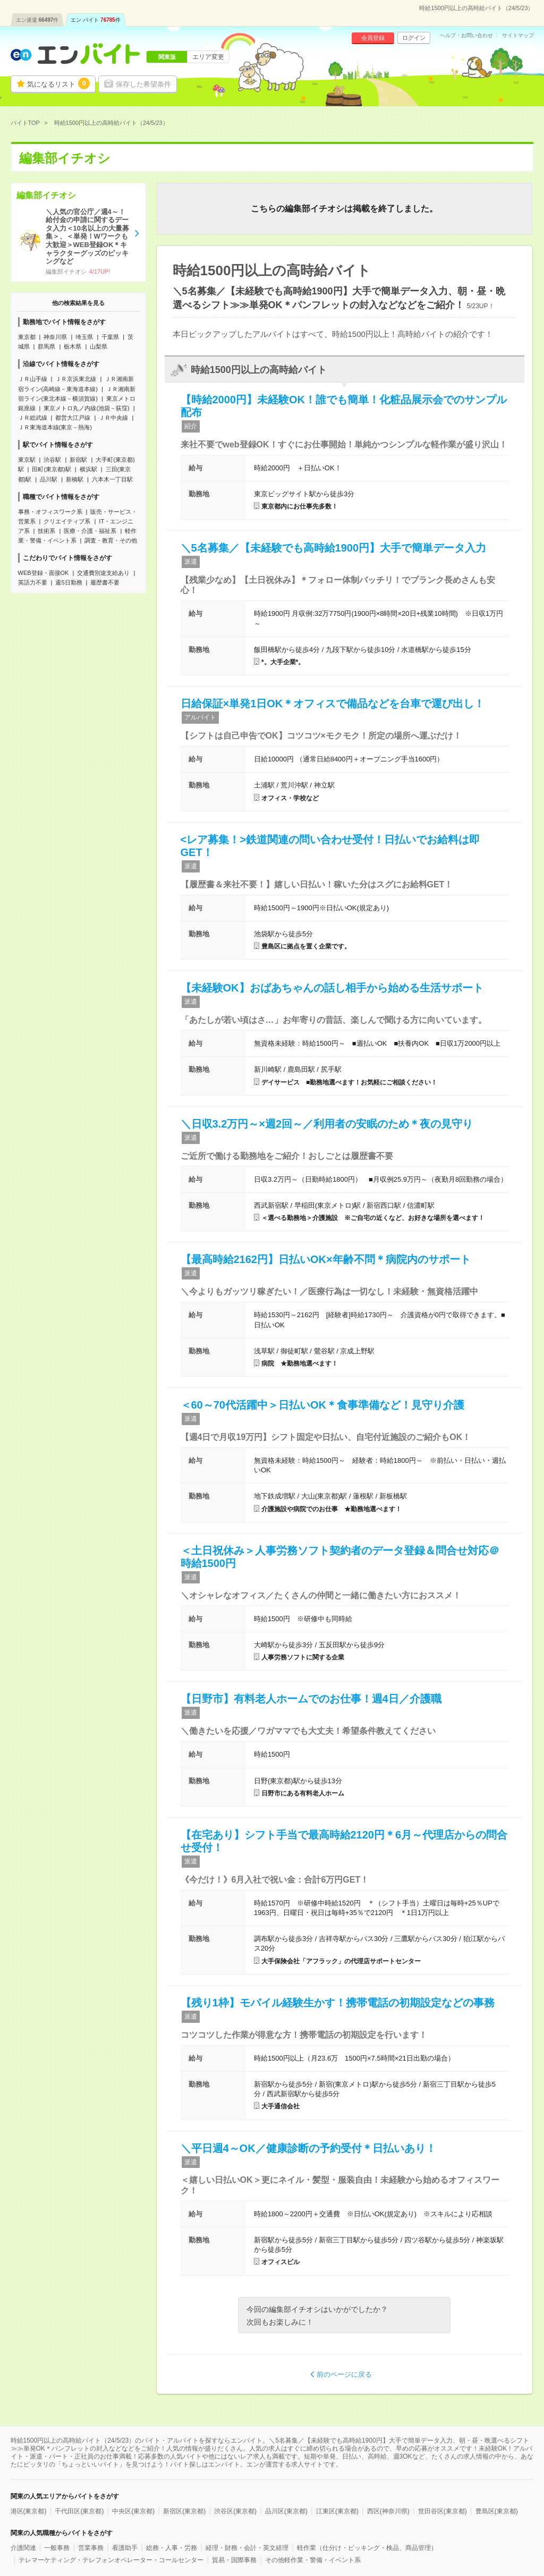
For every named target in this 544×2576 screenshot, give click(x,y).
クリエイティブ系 (67, 521)
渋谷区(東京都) (235, 2511)
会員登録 (373, 38)
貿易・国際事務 (234, 2560)
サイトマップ (518, 35)
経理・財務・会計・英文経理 (247, 2548)
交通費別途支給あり (103, 573)
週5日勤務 (68, 582)
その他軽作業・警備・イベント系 (313, 2560)
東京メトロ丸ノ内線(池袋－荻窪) (86, 408)
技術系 (46, 531)
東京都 (27, 337)
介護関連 (23, 2548)
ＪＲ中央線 (113, 417)
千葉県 (110, 337)
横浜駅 (88, 469)
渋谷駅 (52, 459)
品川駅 (48, 479)
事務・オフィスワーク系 (50, 512)
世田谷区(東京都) (442, 2511)
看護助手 (125, 2548)
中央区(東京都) (133, 2511)
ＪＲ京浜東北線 (75, 379)
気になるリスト (58, 83)
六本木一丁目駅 (112, 479)
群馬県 (46, 346)
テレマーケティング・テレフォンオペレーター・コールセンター (111, 2560)
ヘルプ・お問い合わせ (466, 35)
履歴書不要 (105, 582)
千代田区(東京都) (79, 2511)
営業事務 (91, 2548)
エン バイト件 (96, 20)
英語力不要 (32, 582)
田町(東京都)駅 (51, 469)
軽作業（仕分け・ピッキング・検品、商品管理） (367, 2548)
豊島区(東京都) (496, 2511)
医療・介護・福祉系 (90, 531)
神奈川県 (55, 337)
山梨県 (98, 346)
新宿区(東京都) (184, 2511)
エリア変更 (208, 57)
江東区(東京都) (337, 2511)
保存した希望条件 (143, 84)
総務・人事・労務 (171, 2548)
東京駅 (27, 459)
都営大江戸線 (72, 417)
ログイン (414, 38)
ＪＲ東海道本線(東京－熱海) (55, 427)
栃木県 (72, 346)
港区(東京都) (29, 2511)
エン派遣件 (37, 20)
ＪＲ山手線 (32, 379)
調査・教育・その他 (110, 540)
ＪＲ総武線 (32, 417)
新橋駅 (74, 479)
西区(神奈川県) (388, 2511)
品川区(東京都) (286, 2511)
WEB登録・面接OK (43, 573)
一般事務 (57, 2548)
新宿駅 (78, 459)
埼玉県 (84, 337)
